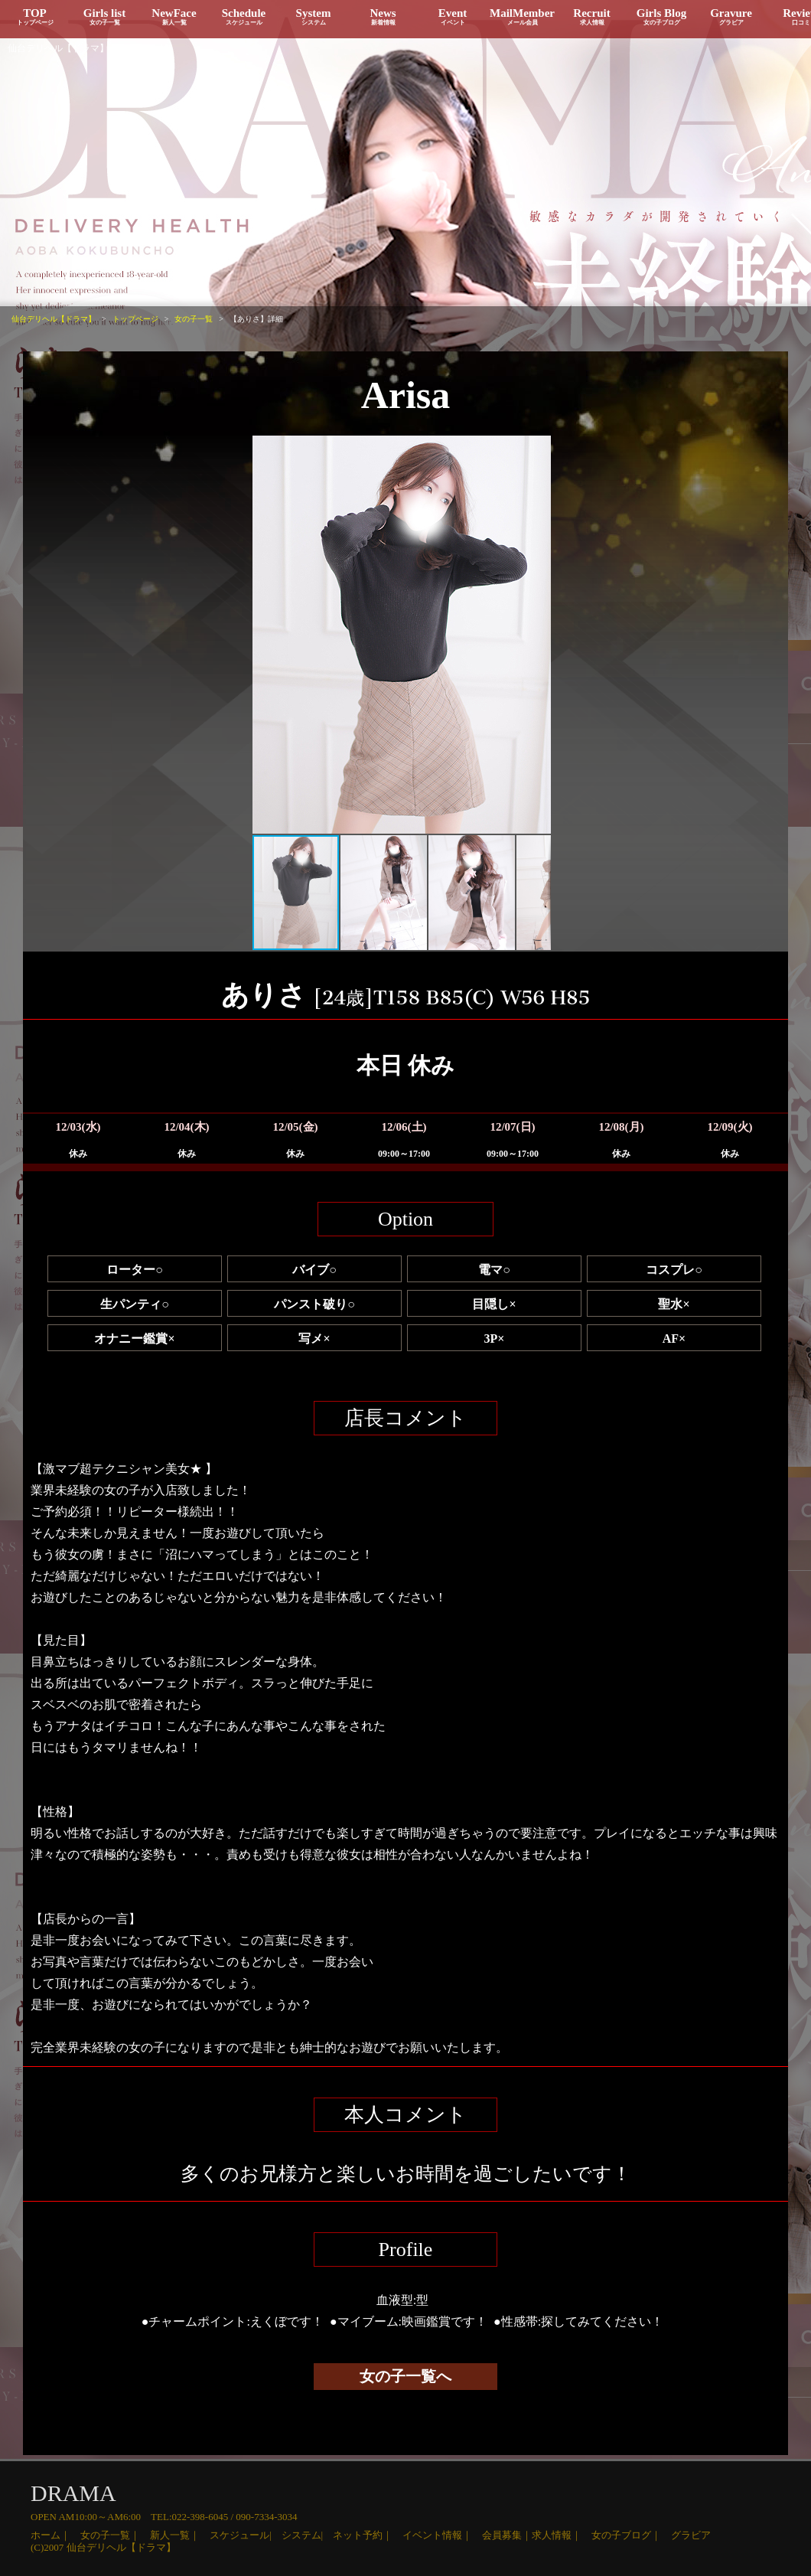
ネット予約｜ (367, 2535)
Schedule (243, 16)
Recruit (592, 16)
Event (452, 16)
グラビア (691, 2535)
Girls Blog (661, 16)
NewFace (174, 16)
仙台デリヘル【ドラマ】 (58, 48)
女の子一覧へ (405, 2376)
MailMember (522, 16)
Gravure (731, 16)
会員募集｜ (507, 2535)
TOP (35, 16)
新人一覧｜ (180, 2535)
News (383, 16)
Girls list (104, 16)
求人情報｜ (561, 2535)
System (313, 16)
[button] (266, 634)
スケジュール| (246, 2535)
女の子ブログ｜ (631, 2535)
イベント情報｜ (442, 2535)
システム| (308, 2535)
